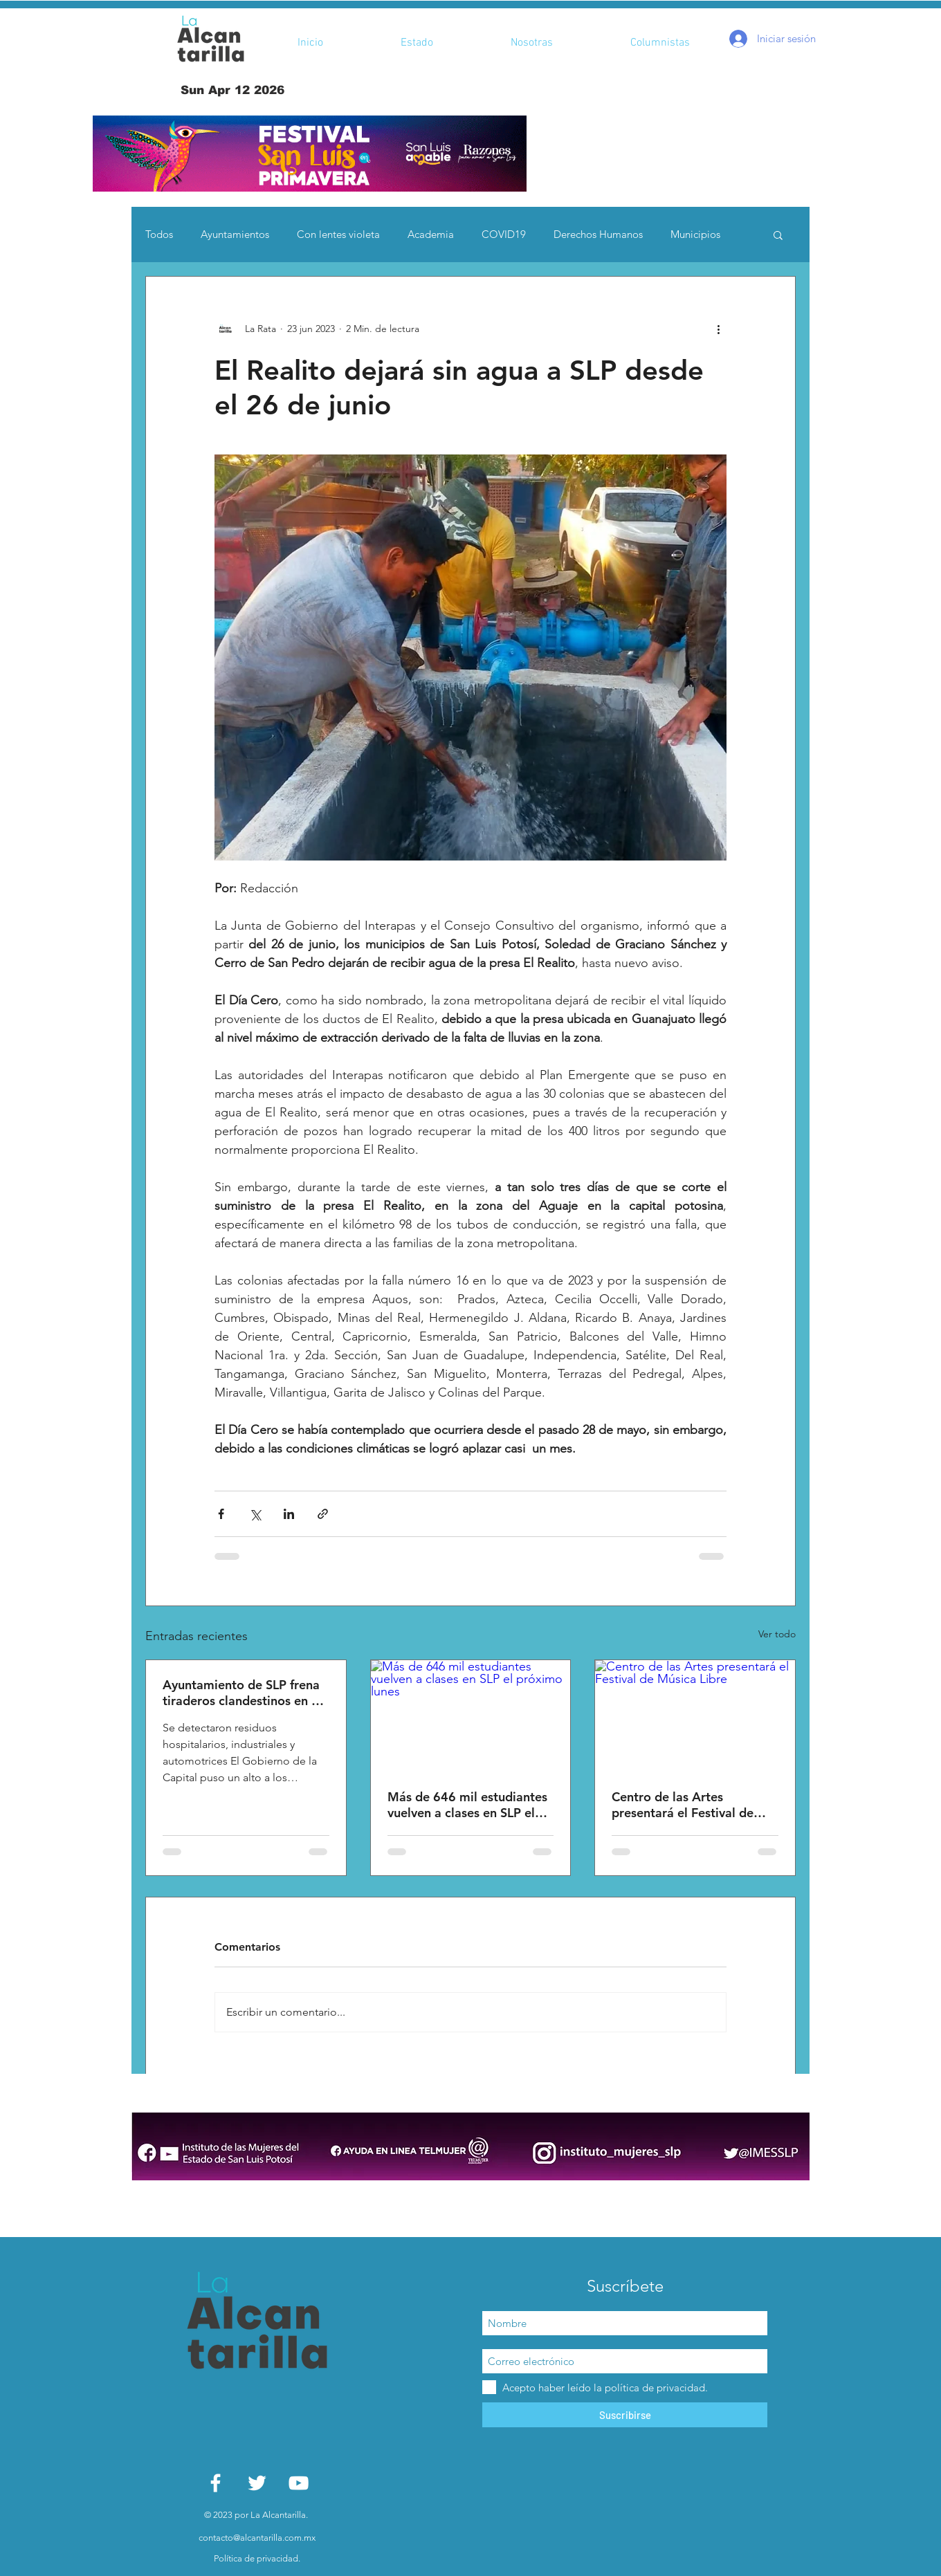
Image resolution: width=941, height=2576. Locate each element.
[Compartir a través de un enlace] (322, 1513)
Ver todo (777, 1634)
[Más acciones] (718, 329)
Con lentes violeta (338, 234)
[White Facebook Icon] (215, 2483)
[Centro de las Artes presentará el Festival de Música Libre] (695, 1716)
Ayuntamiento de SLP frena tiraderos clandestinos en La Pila (244, 1693)
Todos (159, 234)
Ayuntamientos (235, 234)
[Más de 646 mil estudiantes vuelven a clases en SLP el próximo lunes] (471, 1716)
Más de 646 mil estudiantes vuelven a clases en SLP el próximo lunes (467, 1805)
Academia (431, 234)
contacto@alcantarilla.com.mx (257, 2537)
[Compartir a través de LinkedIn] (288, 1513)
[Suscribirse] (624, 2414)
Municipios (695, 234)
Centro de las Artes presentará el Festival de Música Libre (682, 1805)
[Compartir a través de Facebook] (221, 1513)
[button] (310, 154)
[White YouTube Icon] (298, 2483)
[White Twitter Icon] (257, 2483)
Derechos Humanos (598, 234)
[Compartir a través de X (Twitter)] (255, 1513)
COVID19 (504, 234)
